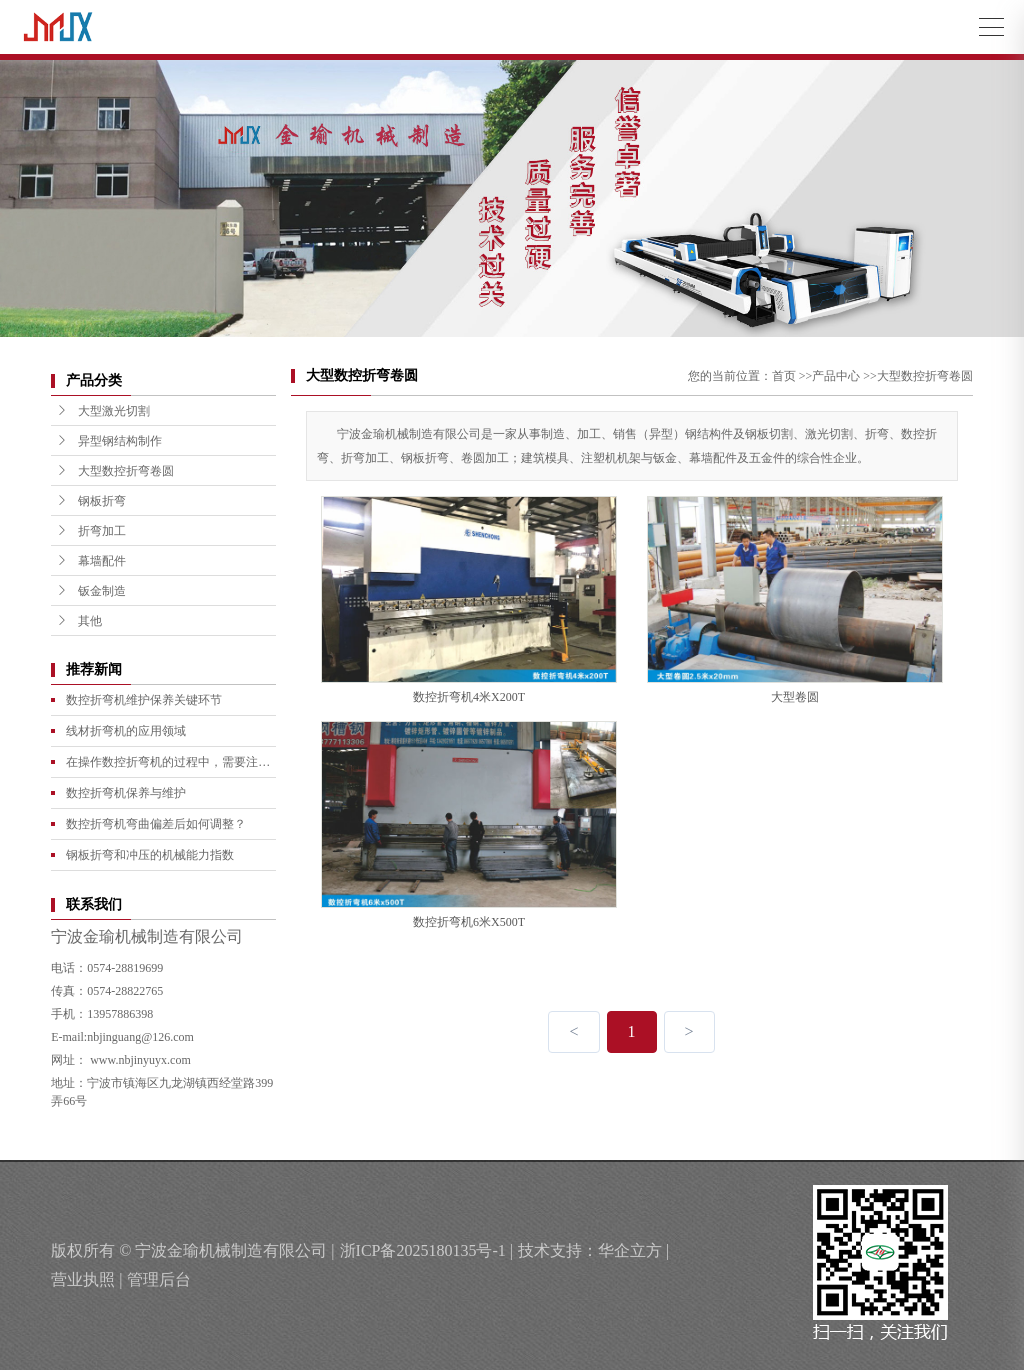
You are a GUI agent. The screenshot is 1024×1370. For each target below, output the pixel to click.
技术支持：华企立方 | (593, 1250)
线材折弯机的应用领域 (126, 731)
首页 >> (792, 376)
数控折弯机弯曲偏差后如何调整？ (156, 824)
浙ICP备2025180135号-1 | (426, 1250)
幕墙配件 (91, 561)
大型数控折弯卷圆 (115, 471)
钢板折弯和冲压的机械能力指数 (150, 855)
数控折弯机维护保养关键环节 (144, 700)
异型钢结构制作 (109, 441)
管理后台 (159, 1279)
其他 (79, 621)
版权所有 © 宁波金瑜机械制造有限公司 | (192, 1250)
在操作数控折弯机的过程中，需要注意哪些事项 (168, 766)
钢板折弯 (91, 501)
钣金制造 (91, 591)
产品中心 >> (844, 376)
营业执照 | (86, 1279)
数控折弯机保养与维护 (126, 793)
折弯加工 (91, 531)
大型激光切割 (103, 411)
